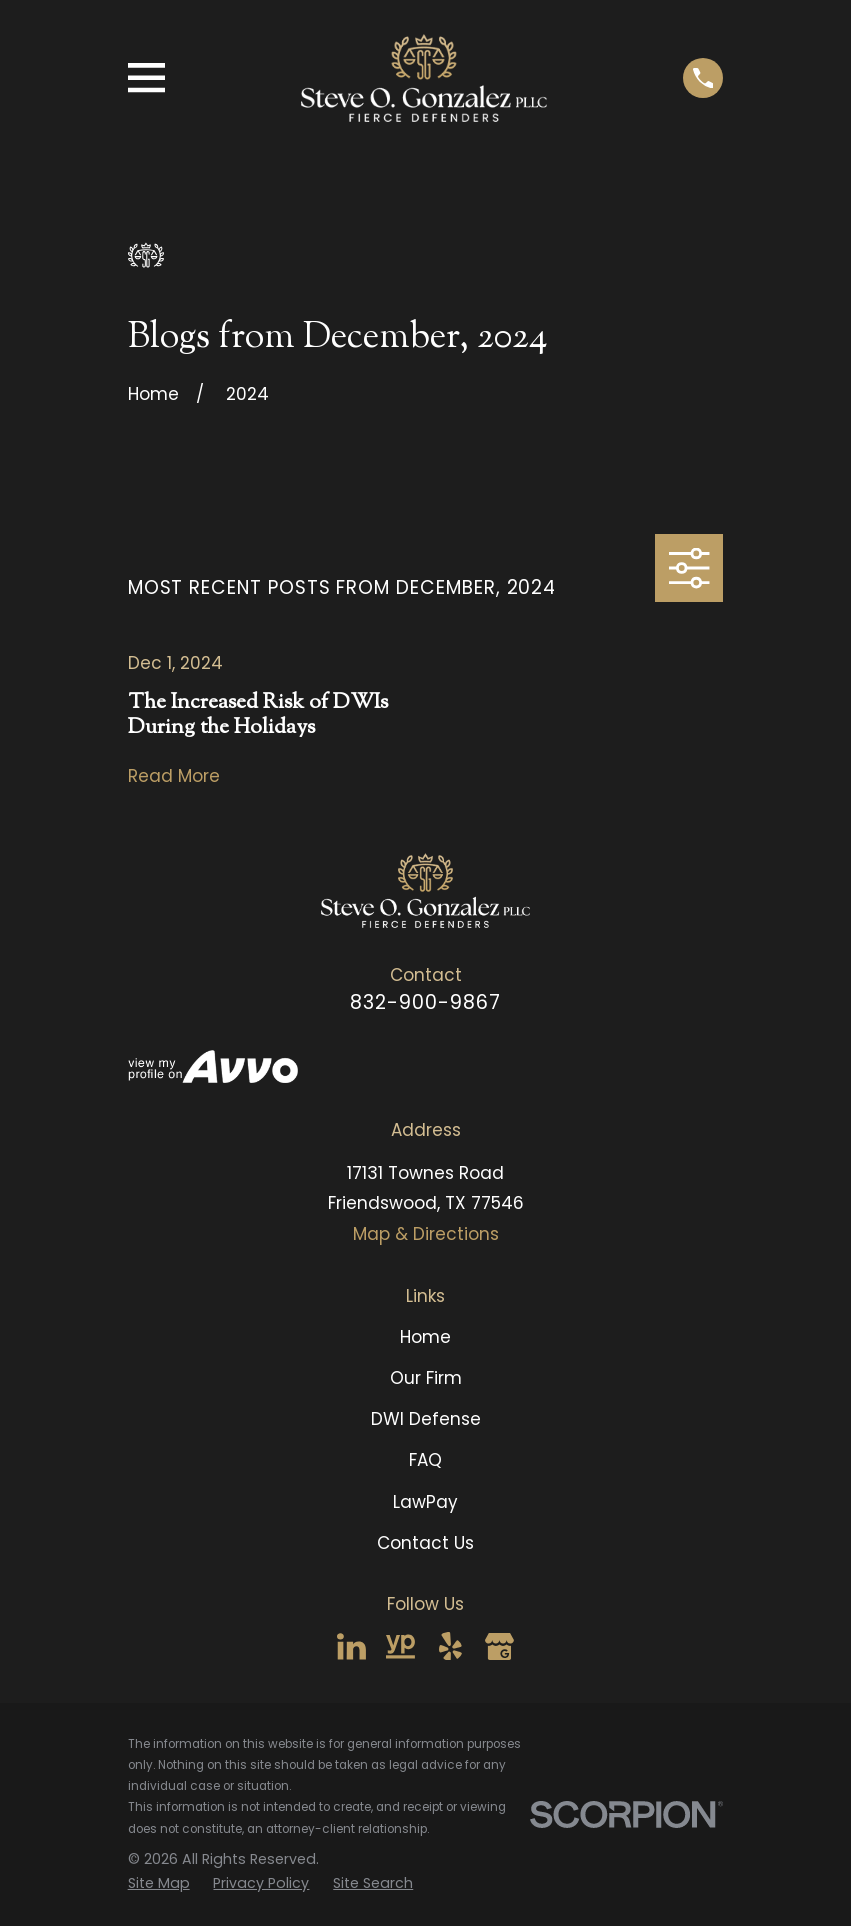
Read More (174, 776)
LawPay (425, 1502)
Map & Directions (426, 1234)
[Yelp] (450, 1646)
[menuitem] (159, 1883)
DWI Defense (426, 1419)
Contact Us (425, 1543)
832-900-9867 (425, 1002)
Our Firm (426, 1378)
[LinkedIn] (351, 1646)
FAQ (425, 1460)
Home (425, 1337)
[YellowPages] (400, 1646)
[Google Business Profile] (499, 1646)
